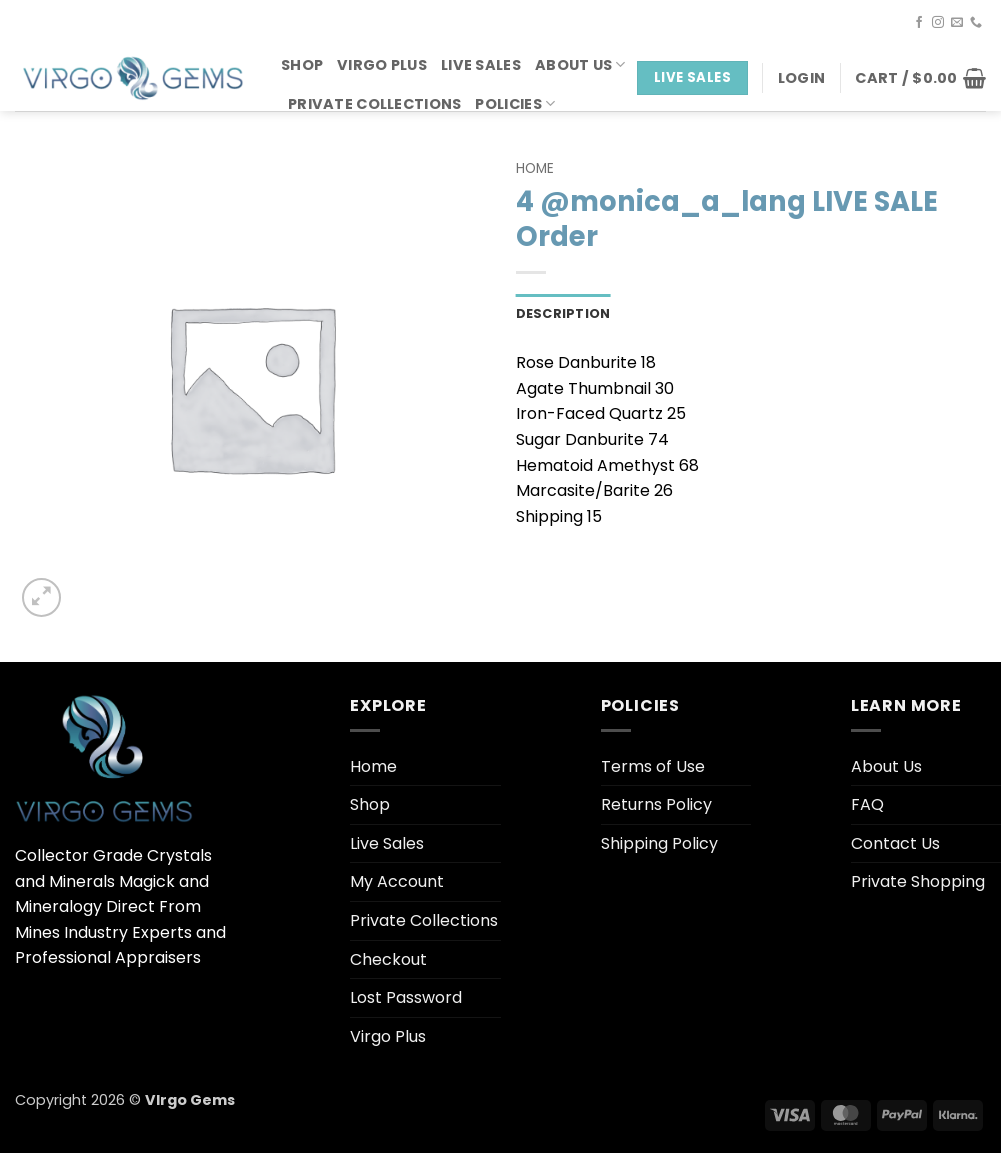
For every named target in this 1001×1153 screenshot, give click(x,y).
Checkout (388, 959)
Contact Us (895, 843)
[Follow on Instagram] (938, 23)
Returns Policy (656, 804)
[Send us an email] (957, 23)
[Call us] (976, 23)
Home (535, 168)
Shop (302, 65)
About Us (580, 65)
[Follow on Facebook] (919, 23)
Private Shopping (918, 881)
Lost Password (406, 997)
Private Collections (374, 104)
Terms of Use (653, 766)
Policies (515, 104)
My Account (397, 881)
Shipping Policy (659, 843)
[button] (801, 78)
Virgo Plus (382, 65)
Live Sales (481, 65)
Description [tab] (563, 313)
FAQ (867, 804)
